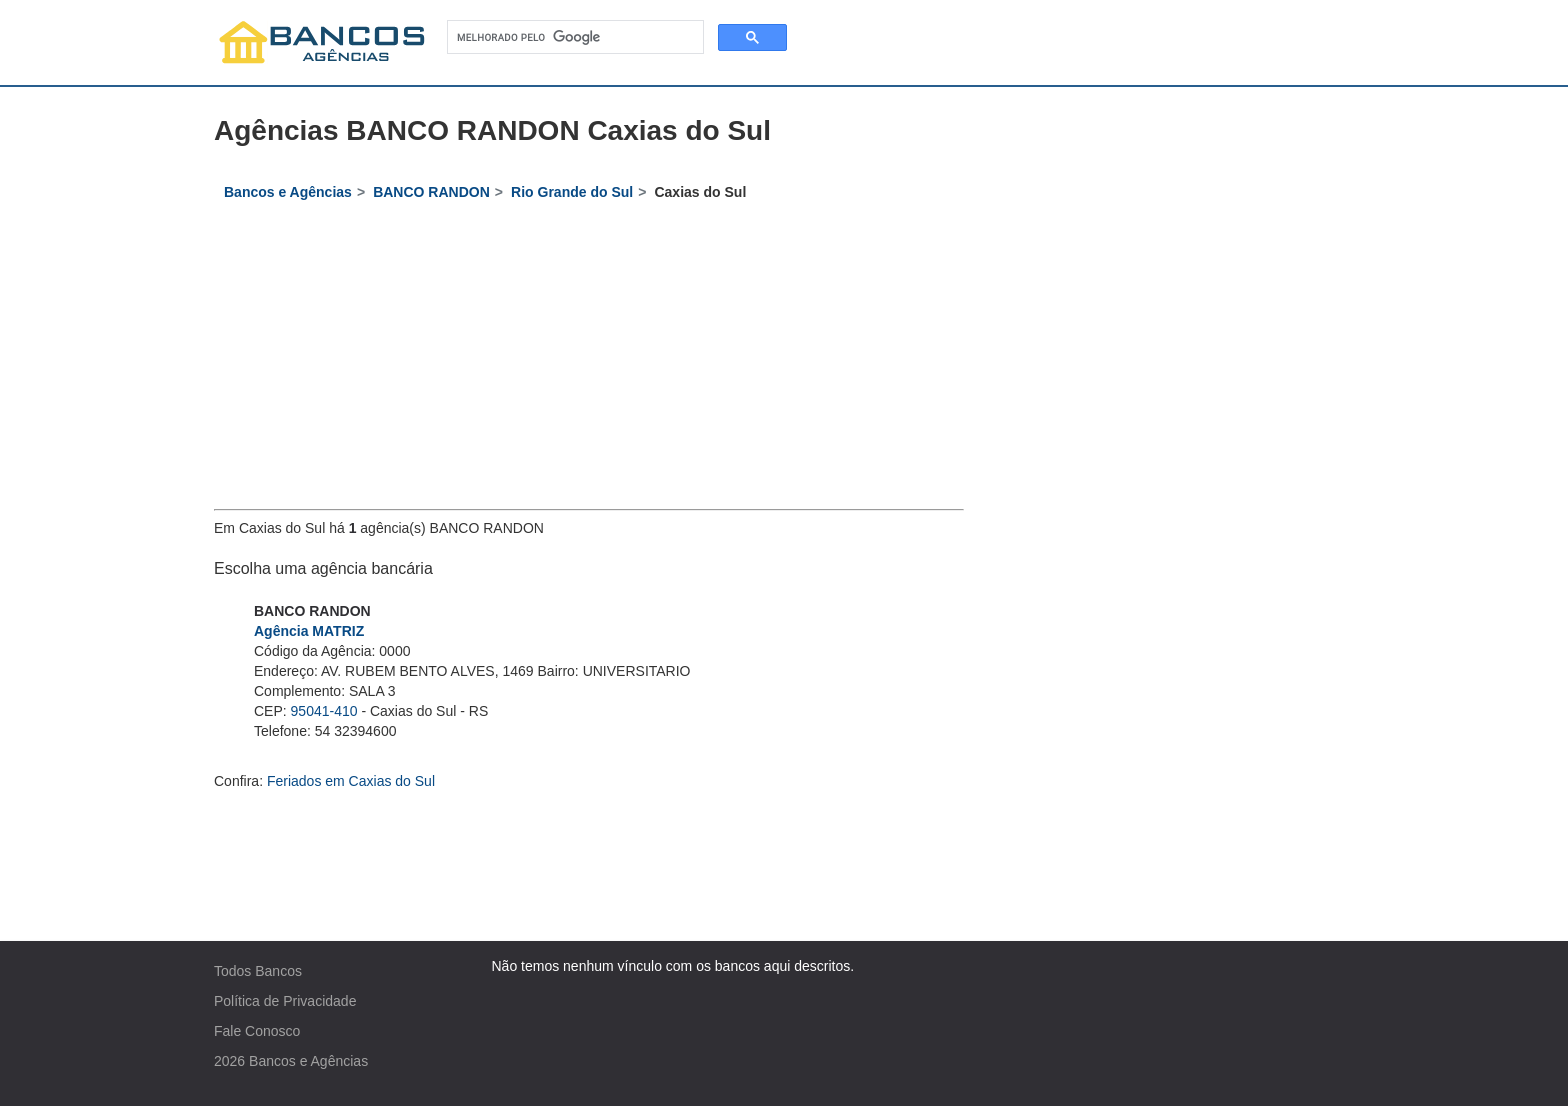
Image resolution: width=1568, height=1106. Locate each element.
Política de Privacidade (285, 1001)
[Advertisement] (589, 359)
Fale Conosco (257, 1031)
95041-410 (324, 711)
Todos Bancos (258, 971)
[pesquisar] (573, 37)
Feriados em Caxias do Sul (351, 781)
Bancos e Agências (308, 1061)
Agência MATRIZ (309, 631)
